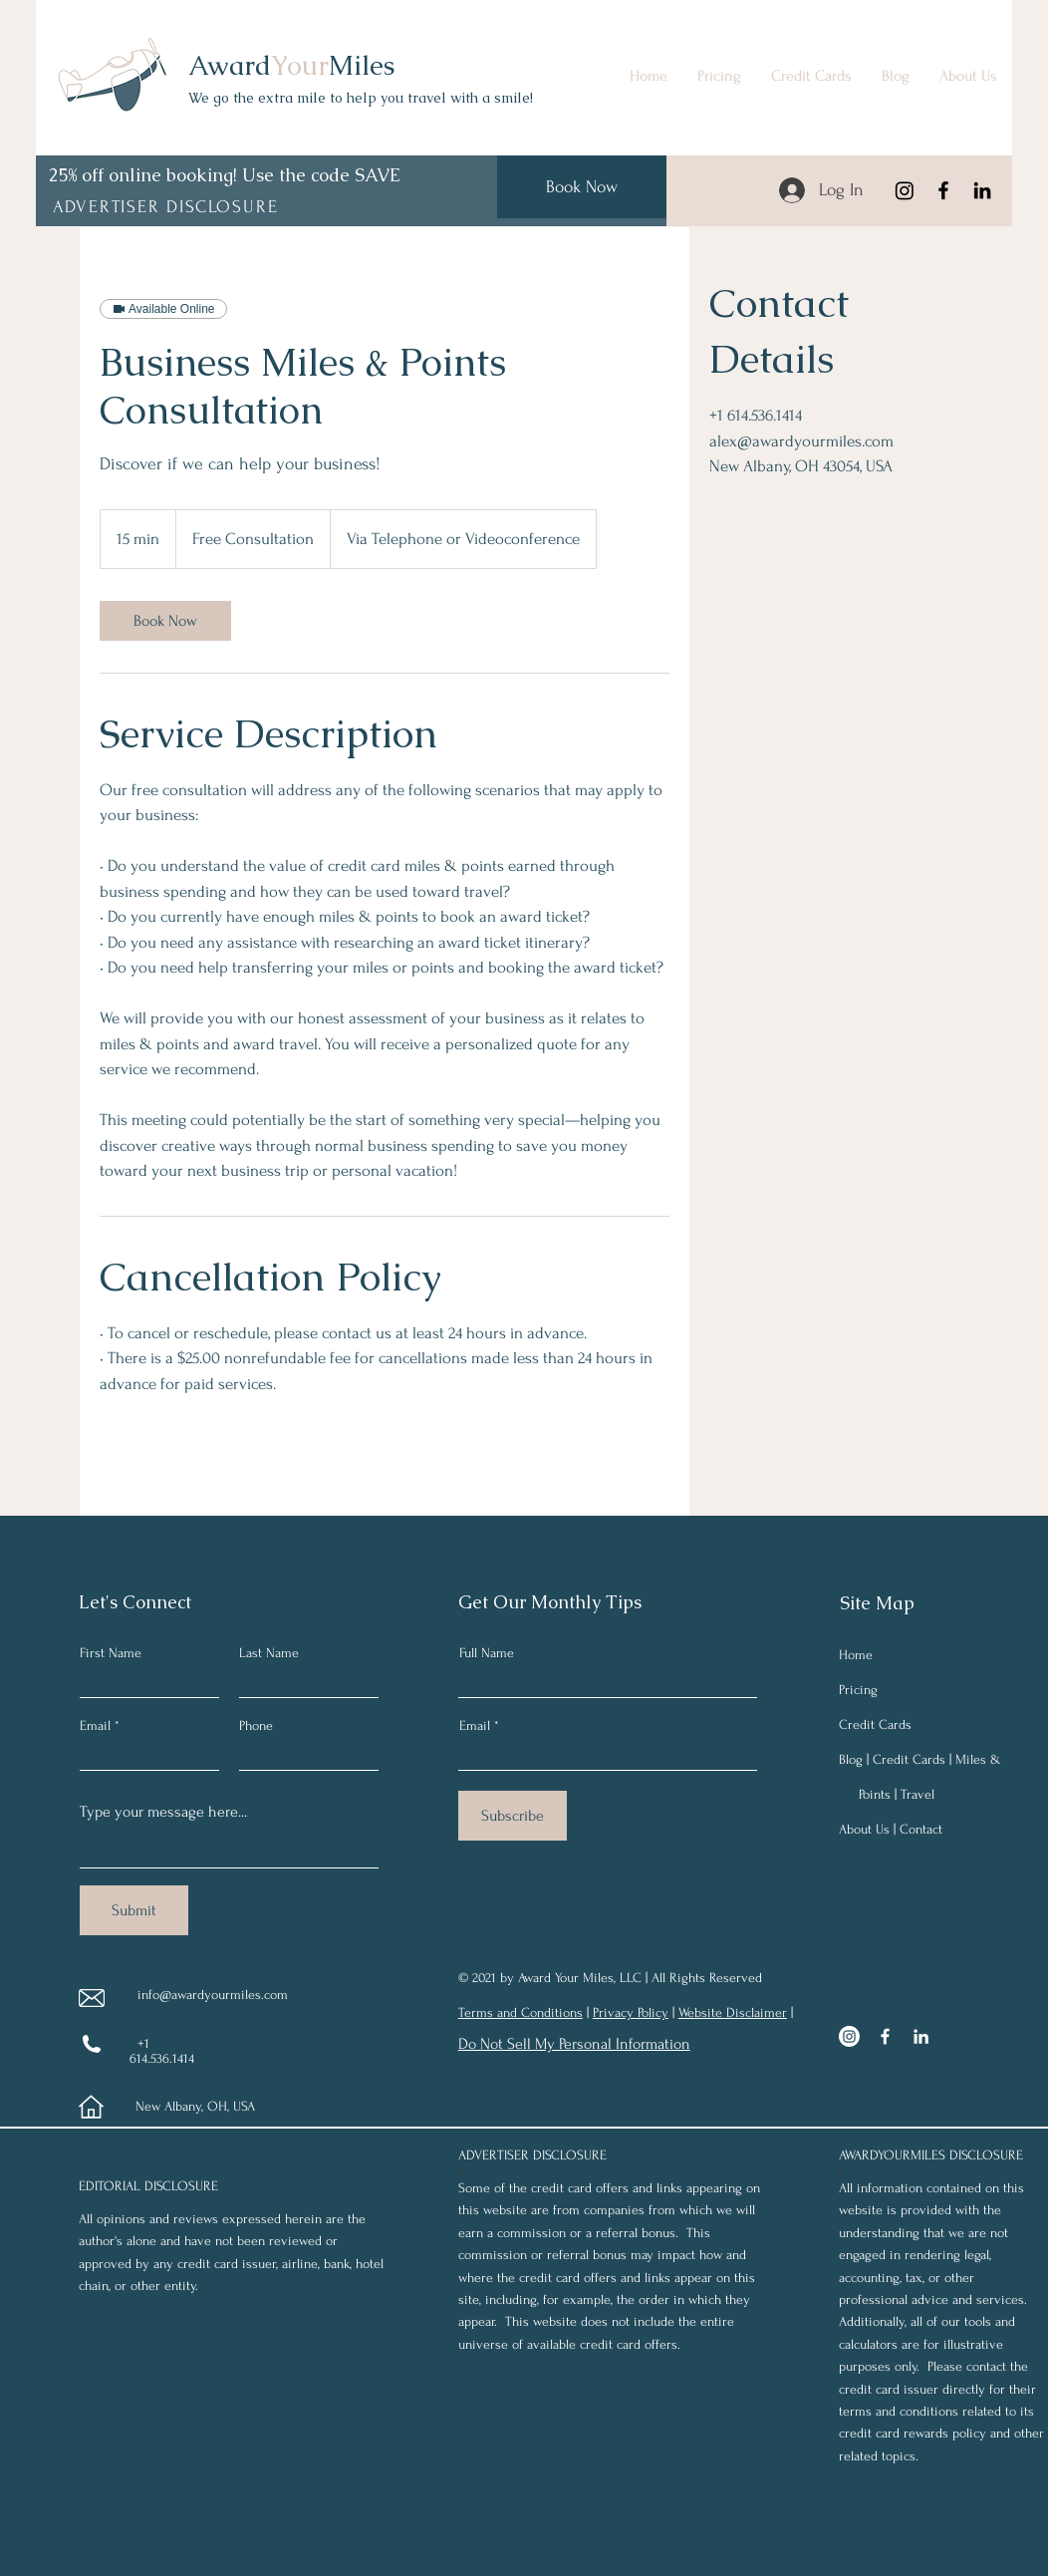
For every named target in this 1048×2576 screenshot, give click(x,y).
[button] (167, 206)
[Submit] (134, 1910)
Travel (917, 1794)
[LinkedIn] (982, 190)
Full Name (486, 1653)
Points (875, 1794)
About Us (864, 1829)
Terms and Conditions (520, 2012)
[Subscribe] (512, 1816)
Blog (851, 1759)
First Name (110, 1653)
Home (856, 1654)
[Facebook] (943, 190)
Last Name (269, 1653)
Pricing (858, 1689)
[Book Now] (581, 186)
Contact (921, 1829)
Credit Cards (875, 1724)
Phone (256, 1726)
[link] (165, 621)
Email (95, 1726)
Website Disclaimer (732, 2012)
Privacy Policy (630, 2012)
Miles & (978, 1759)
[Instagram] (905, 190)
